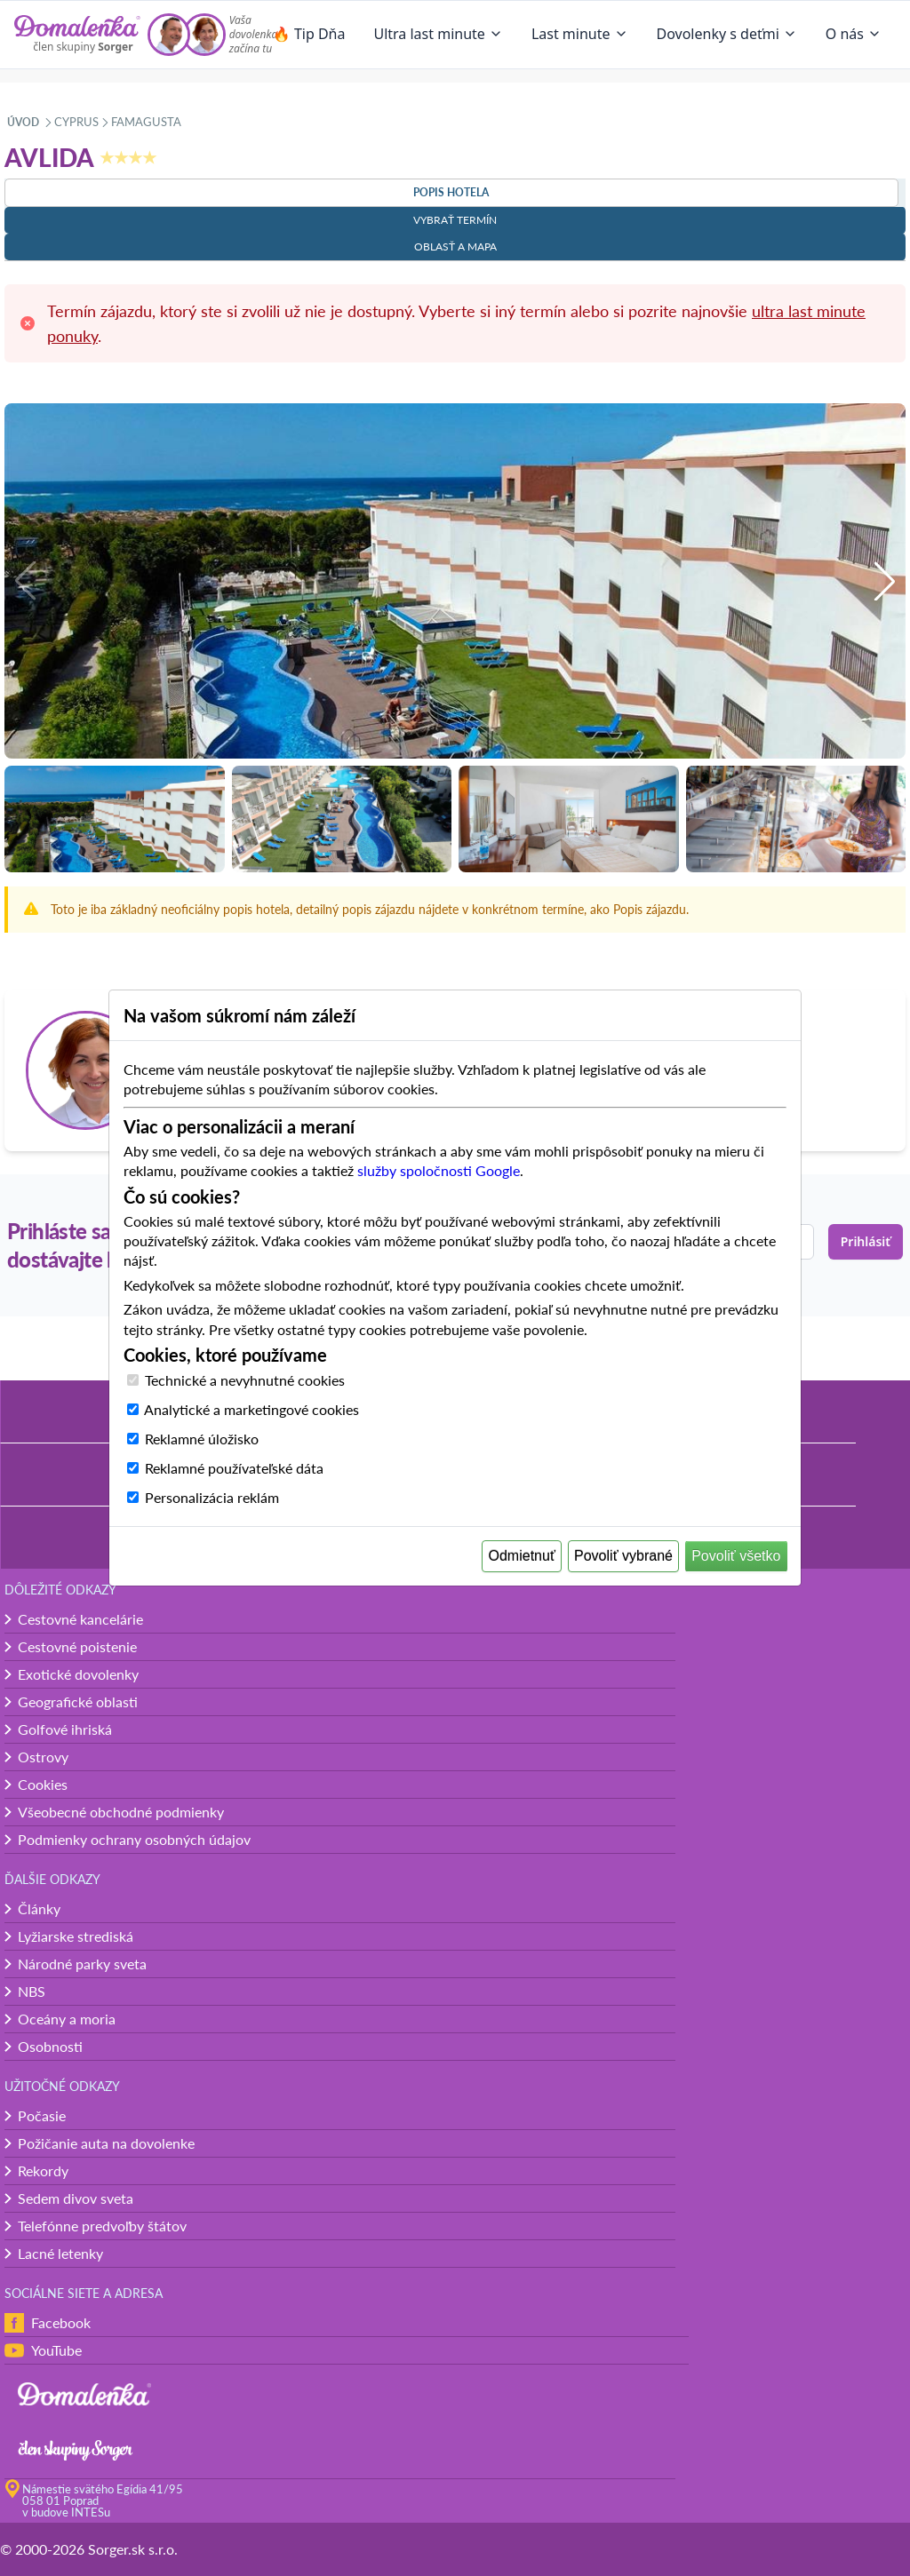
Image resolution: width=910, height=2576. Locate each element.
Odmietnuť (522, 1555)
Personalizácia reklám (212, 1497)
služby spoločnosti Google (438, 1170)
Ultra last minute (437, 34)
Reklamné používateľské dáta (234, 1467)
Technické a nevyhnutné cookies (245, 1379)
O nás (854, 34)
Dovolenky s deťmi (727, 34)
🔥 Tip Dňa (309, 34)
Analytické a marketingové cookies (251, 1409)
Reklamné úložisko (202, 1438)
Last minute (579, 34)
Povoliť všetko (735, 1555)
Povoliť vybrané (623, 1555)
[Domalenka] (77, 34)
